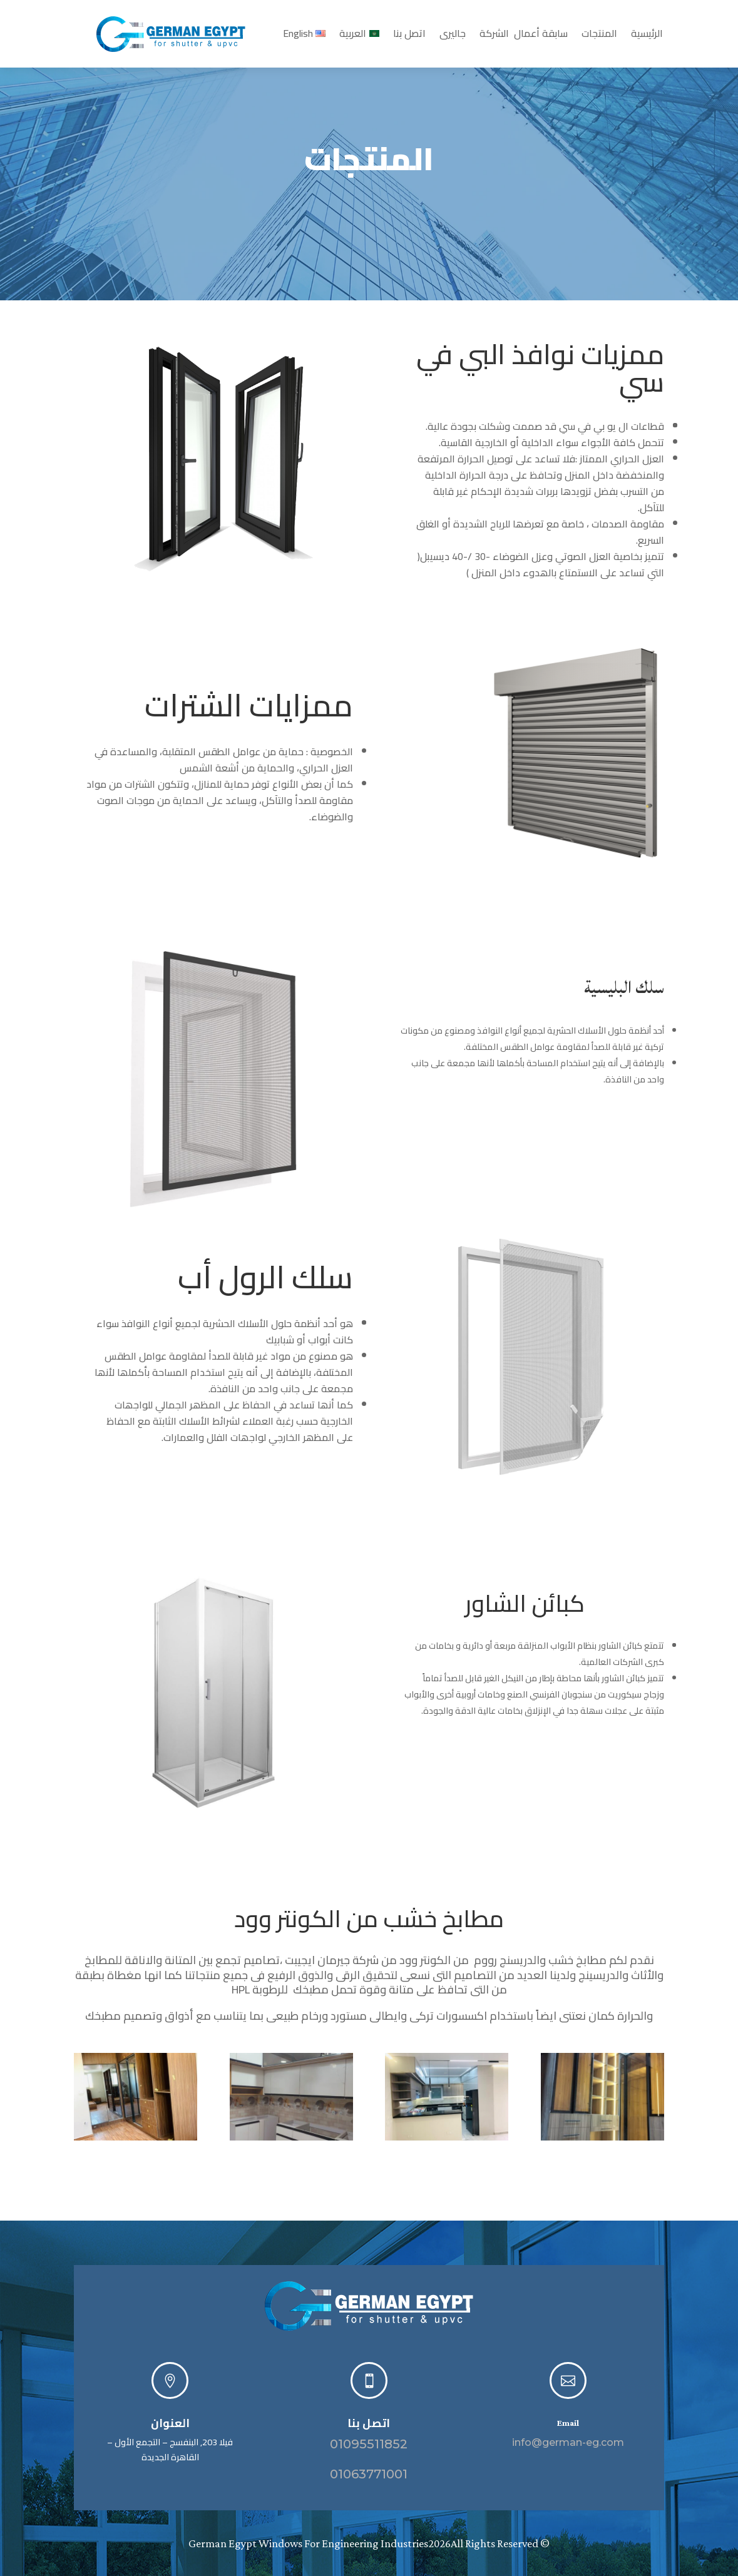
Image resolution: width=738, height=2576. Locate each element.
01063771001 (368, 2474)
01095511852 (368, 2443)
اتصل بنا (409, 36)
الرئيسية (647, 36)
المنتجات (599, 36)
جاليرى (452, 36)
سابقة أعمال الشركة (523, 36)
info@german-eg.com (568, 2442)
